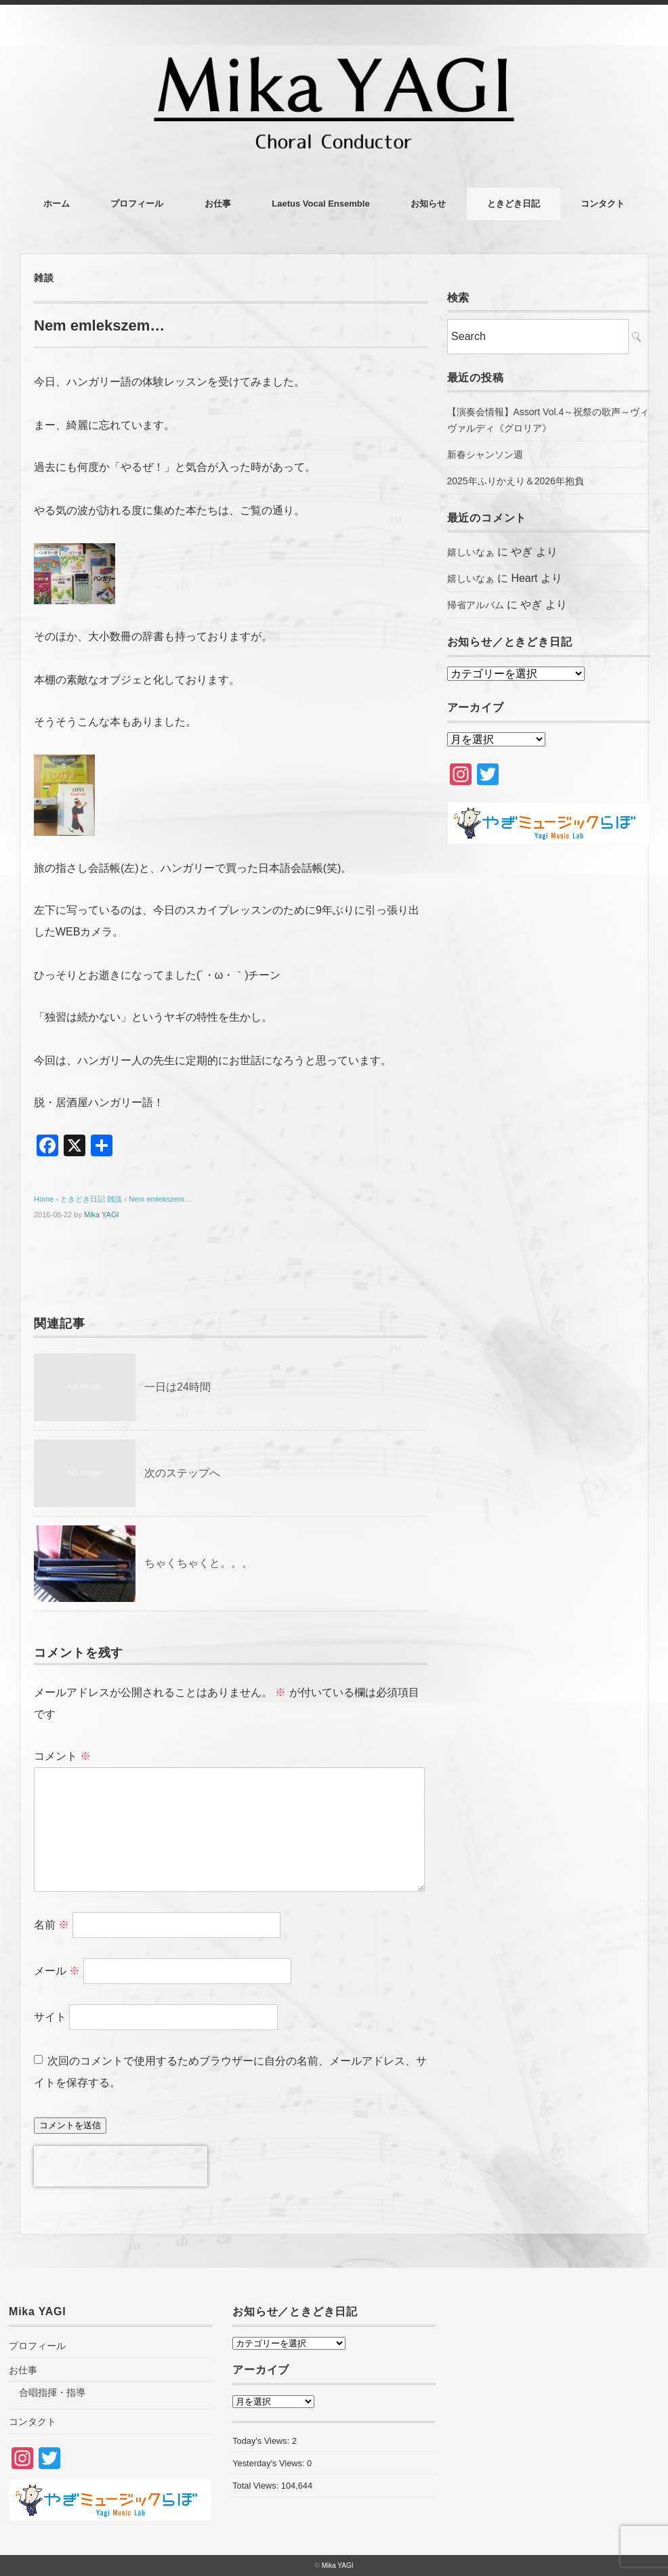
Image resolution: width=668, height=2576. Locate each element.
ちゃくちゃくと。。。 (198, 1563)
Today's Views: (262, 2441)
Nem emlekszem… (160, 1199)
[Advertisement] (548, 962)
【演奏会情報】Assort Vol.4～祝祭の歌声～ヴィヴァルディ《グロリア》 (548, 420)
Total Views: (256, 2485)
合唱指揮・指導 (52, 2392)
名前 (51, 1924)
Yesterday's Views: (269, 2463)
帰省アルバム (475, 604)
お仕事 (218, 203)
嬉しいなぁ (471, 552)
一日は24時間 (177, 1387)
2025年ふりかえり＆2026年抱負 (515, 481)
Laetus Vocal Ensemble (320, 203)
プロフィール (136, 203)
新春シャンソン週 (485, 454)
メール (57, 1971)
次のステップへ (182, 1473)
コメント (62, 1756)
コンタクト (603, 203)
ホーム (56, 203)
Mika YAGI (101, 1214)
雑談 (44, 277)
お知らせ (428, 203)
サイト (50, 2017)
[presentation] (120, 2166)
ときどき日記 (513, 203)
